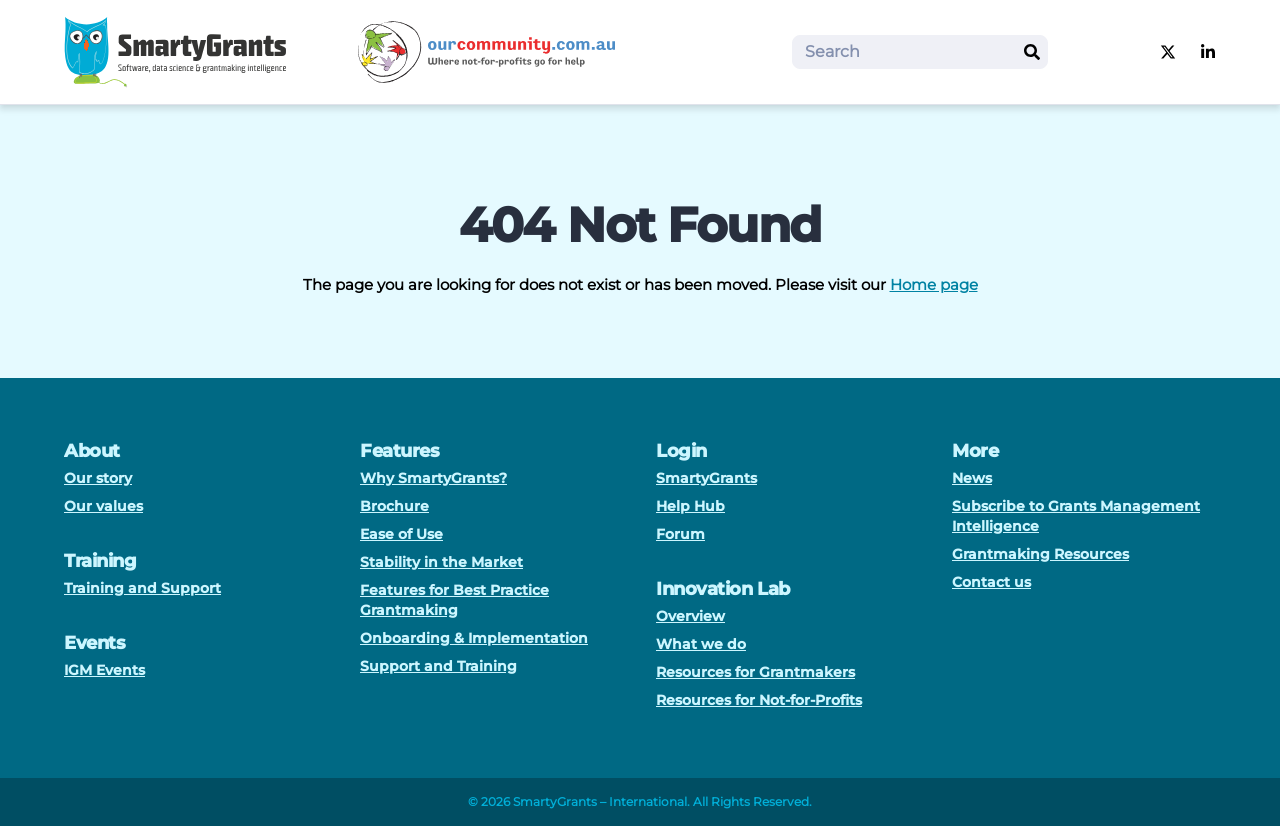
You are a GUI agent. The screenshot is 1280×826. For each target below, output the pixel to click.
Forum (680, 534)
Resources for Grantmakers (755, 672)
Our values (103, 506)
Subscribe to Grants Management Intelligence (1076, 516)
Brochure (394, 506)
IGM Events (104, 670)
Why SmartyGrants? (433, 478)
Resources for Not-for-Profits (759, 700)
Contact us (991, 582)
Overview (690, 616)
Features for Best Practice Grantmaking (454, 600)
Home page (934, 284)
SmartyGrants (706, 478)
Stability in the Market (441, 562)
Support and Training (438, 666)
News (972, 478)
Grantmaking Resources (1040, 554)
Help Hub (690, 506)
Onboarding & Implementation (474, 638)
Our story (98, 478)
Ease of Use (401, 534)
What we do (701, 644)
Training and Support (142, 588)
